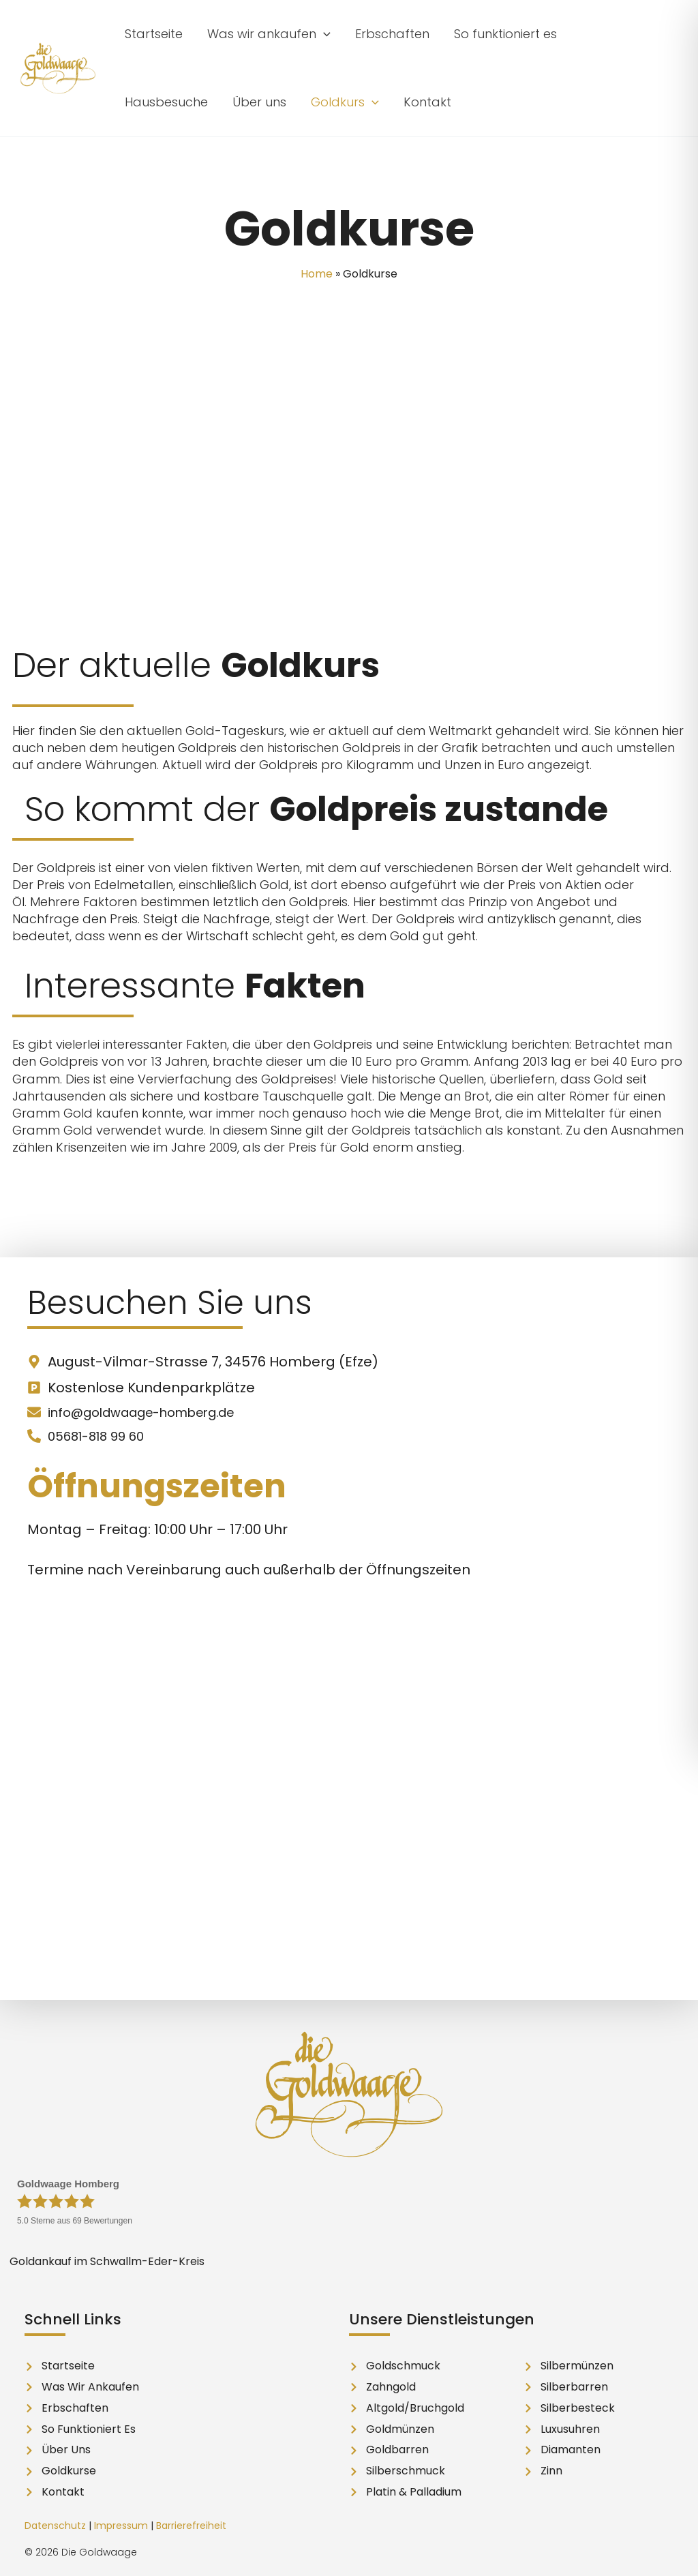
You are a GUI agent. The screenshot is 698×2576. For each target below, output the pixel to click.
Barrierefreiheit (191, 2525)
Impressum (121, 2525)
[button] (269, 34)
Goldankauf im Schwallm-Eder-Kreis (107, 2261)
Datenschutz (55, 2525)
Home (317, 274)
